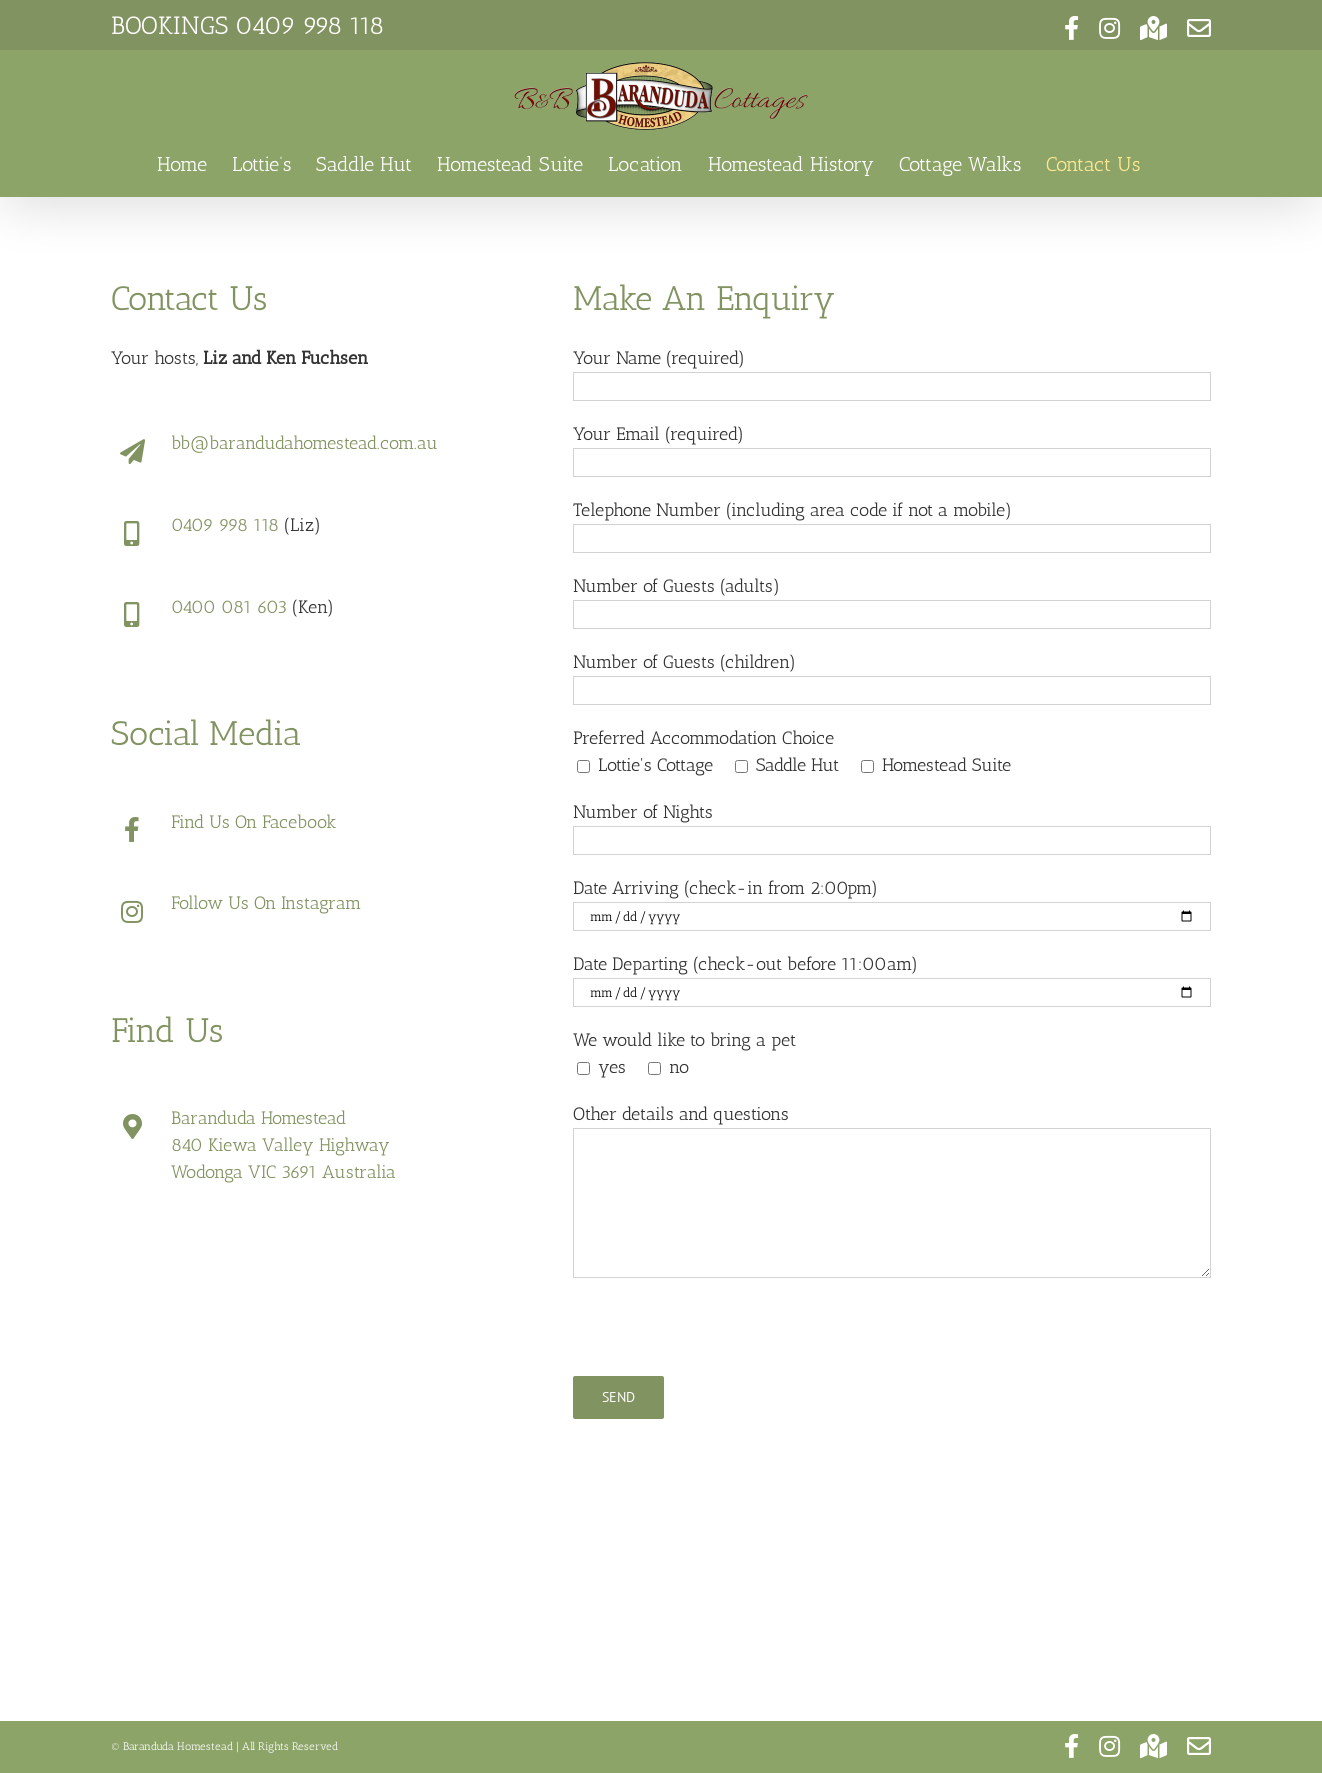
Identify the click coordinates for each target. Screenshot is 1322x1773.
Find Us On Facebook (253, 822)
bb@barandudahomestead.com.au (304, 443)
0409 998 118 (309, 25)
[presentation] (725, 1337)
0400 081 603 (229, 607)
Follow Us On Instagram (266, 903)
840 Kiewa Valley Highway (280, 1145)
